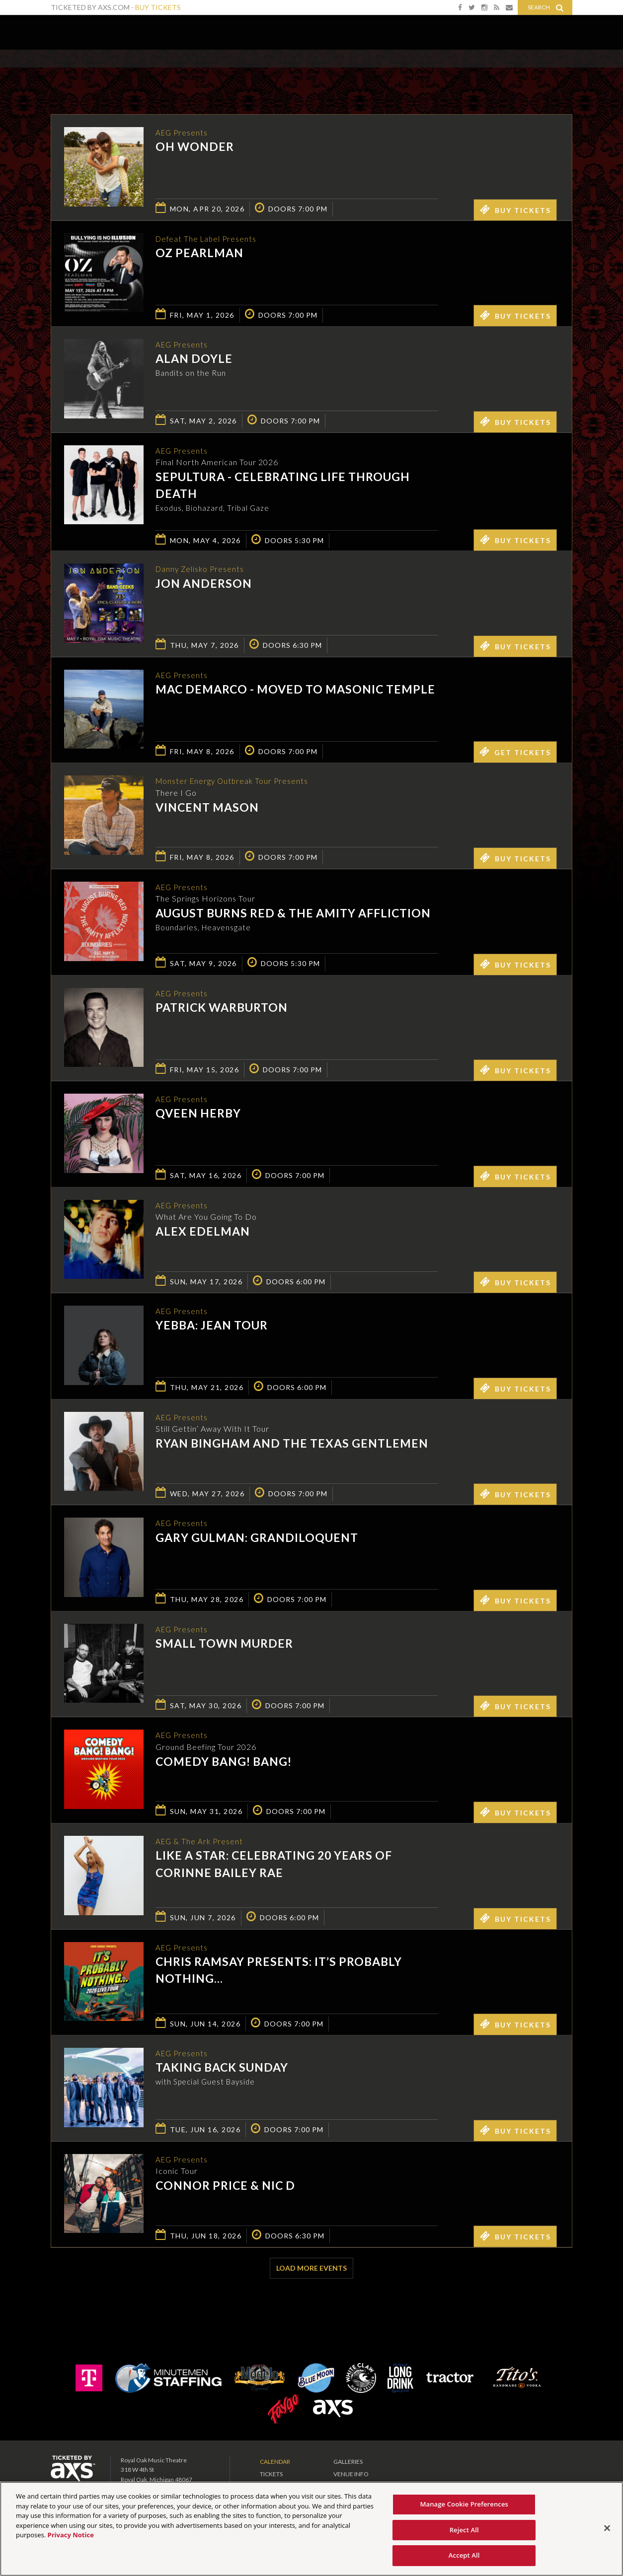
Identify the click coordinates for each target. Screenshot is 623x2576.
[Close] (607, 2528)
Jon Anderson (204, 586)
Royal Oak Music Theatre (84, 30)
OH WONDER (195, 147)
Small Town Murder (224, 1646)
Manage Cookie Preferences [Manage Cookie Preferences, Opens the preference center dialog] (464, 2504)
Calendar (275, 2463)
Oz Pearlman (199, 254)
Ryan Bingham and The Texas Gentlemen (292, 1446)
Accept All (464, 2555)
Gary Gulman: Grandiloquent (257, 1540)
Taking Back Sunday (222, 2070)
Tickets (271, 2476)
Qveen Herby (198, 1116)
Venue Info (351, 2476)
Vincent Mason (207, 810)
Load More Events (311, 2270)
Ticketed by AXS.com (304, 72)
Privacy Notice (71, 2534)
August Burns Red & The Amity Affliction (293, 915)
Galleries (348, 2463)
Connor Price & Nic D (225, 2188)
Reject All (464, 2529)
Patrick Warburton (222, 1010)
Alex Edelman (203, 1234)
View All (557, 71)
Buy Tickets (158, 7)
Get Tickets (515, 754)
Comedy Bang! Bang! (224, 1764)
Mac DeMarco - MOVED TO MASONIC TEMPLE (295, 691)
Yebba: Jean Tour (212, 1328)
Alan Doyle (194, 359)
